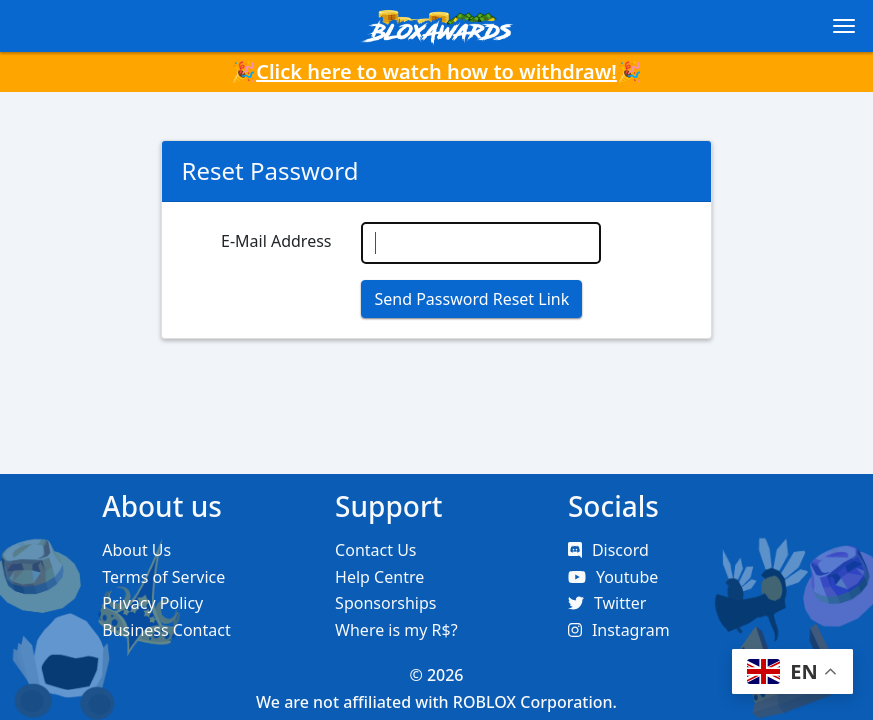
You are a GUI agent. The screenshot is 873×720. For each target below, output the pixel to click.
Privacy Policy (152, 603)
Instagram (619, 630)
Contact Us (375, 550)
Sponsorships (385, 603)
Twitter (607, 603)
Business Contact (166, 630)
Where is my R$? (396, 630)
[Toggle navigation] (844, 26)
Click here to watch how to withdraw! (436, 71)
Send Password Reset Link (471, 299)
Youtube (613, 577)
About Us (136, 550)
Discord (608, 550)
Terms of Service (163, 577)
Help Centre (379, 577)
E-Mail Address (276, 241)
